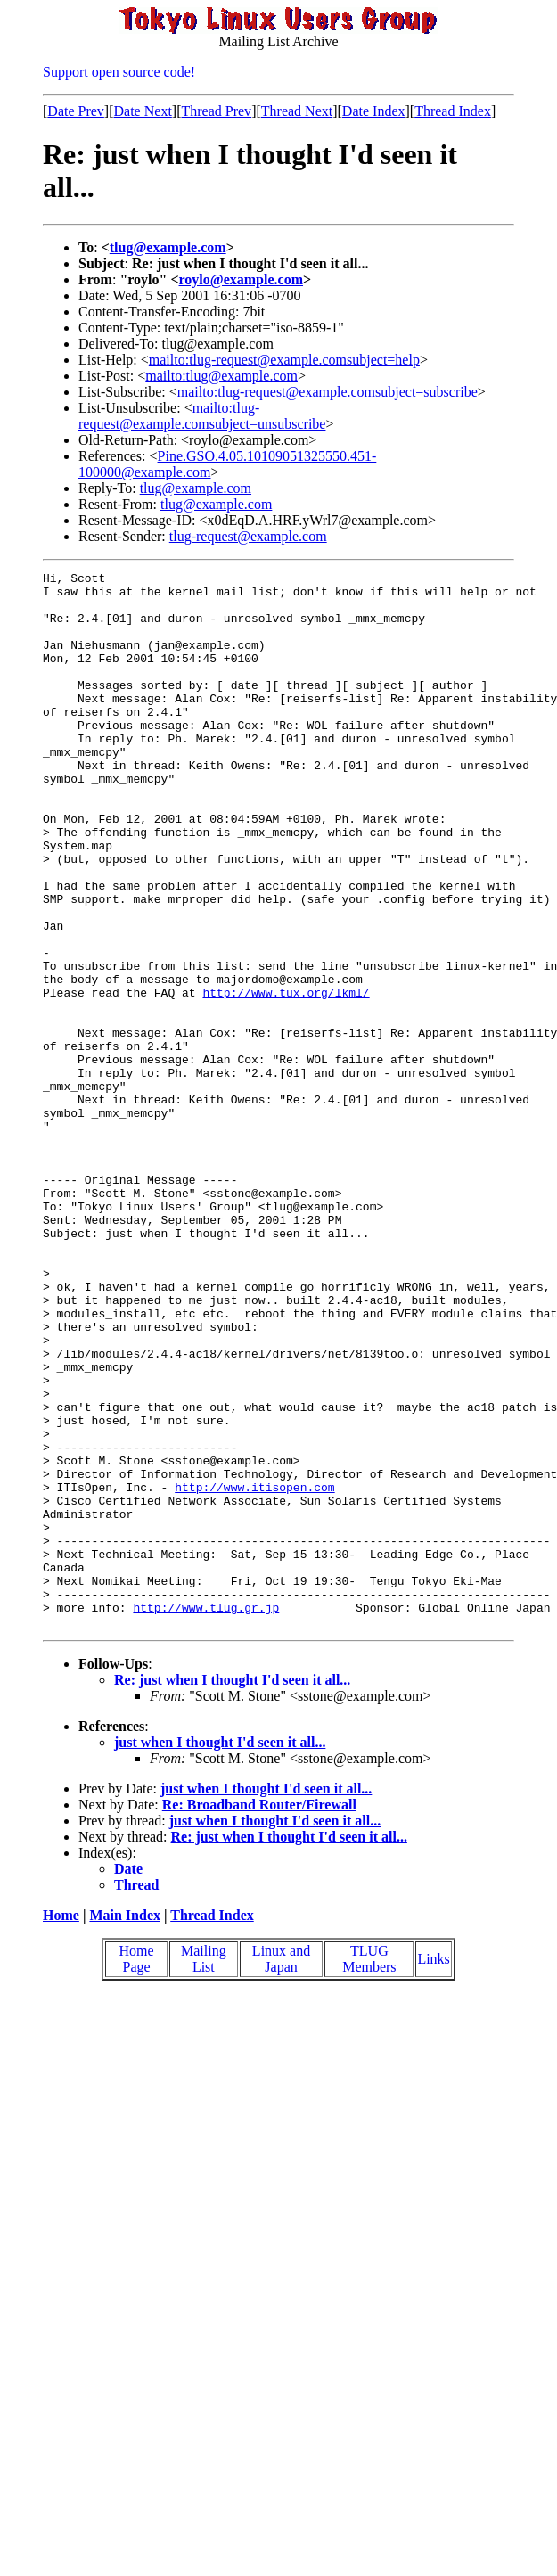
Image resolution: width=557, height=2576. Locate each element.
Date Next (143, 111)
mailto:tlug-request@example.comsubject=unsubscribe (201, 415)
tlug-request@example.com (248, 536)
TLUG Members (369, 2170)
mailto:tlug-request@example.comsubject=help (284, 359)
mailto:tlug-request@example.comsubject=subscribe (327, 391)
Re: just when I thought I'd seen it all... (232, 1891)
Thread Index (452, 111)
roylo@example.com (241, 279)
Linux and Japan (281, 2170)
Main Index (124, 2126)
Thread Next (296, 111)
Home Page (136, 2170)
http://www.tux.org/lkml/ (285, 1078)
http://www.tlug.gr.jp (206, 1816)
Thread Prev (216, 111)
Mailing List (203, 2170)
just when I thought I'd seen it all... (219, 1953)
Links (433, 2170)
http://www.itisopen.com (254, 1671)
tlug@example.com (168, 247)
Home (61, 2126)
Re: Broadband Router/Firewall (259, 2015)
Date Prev (75, 111)
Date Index (373, 111)
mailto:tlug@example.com (221, 375)
